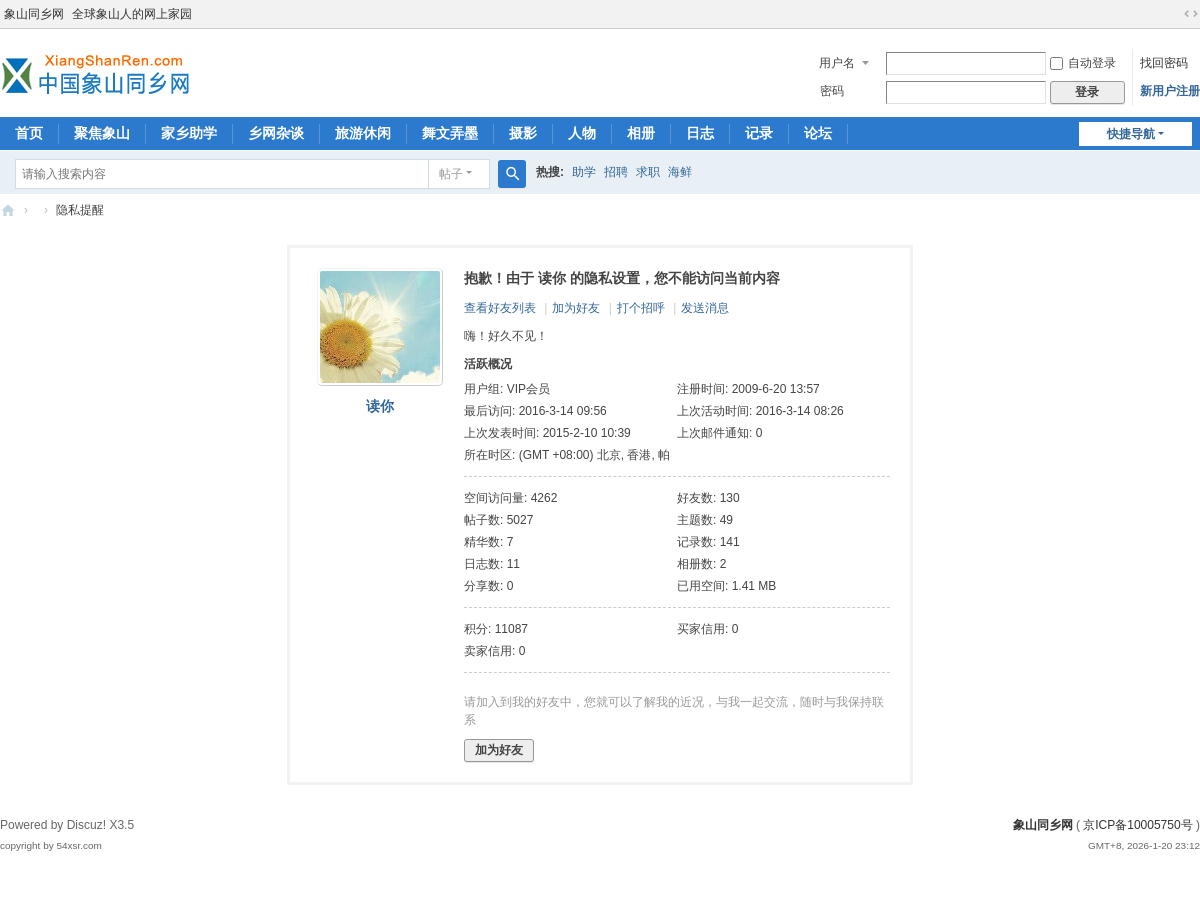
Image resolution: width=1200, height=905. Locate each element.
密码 (832, 91)
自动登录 (1083, 63)
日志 (700, 133)
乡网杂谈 (276, 133)
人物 (582, 133)
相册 (641, 133)
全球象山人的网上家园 (132, 14)
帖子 (451, 174)
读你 (380, 406)
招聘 (616, 172)
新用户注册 (1170, 91)
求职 (648, 172)
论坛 (818, 133)
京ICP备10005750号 (1137, 825)
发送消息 (705, 308)
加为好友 (576, 308)
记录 (759, 133)
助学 (584, 172)
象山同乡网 (34, 14)
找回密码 (1164, 63)
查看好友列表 (500, 308)
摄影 (523, 133)
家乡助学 (189, 133)
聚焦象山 (102, 133)
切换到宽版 (1191, 14)
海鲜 (680, 172)
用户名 (837, 63)
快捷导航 (1131, 134)
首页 (29, 133)
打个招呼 (641, 308)
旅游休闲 (363, 133)
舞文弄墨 (450, 133)
